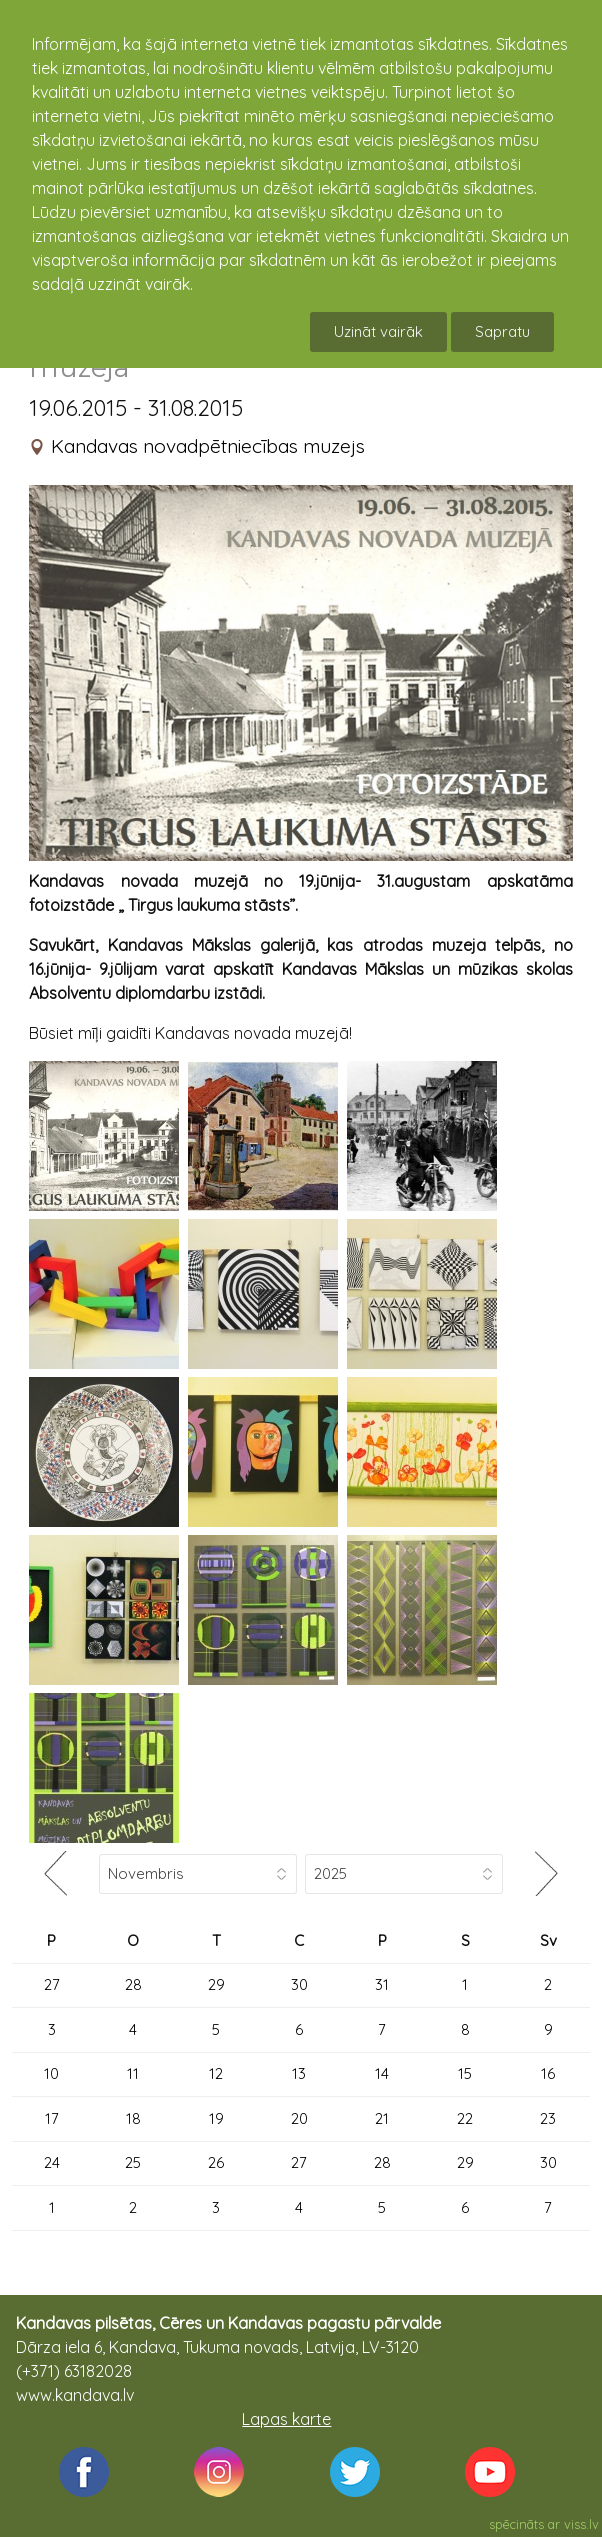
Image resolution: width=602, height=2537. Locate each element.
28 (133, 1984)
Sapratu (502, 331)
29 (216, 1984)
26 (216, 2162)
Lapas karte (286, 2419)
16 (548, 2073)
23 (548, 2118)
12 (216, 2073)
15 (465, 2073)
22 (465, 2118)
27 (52, 1984)
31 (382, 1984)
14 (382, 2073)
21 (382, 2118)
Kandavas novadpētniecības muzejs (208, 446)
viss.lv (581, 2524)
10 (51, 2073)
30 (299, 1984)
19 (216, 2118)
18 (133, 2118)
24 (52, 2162)
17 (52, 2118)
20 (299, 2118)
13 (299, 2073)
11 (133, 2073)
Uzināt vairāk (378, 331)
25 (133, 2162)
